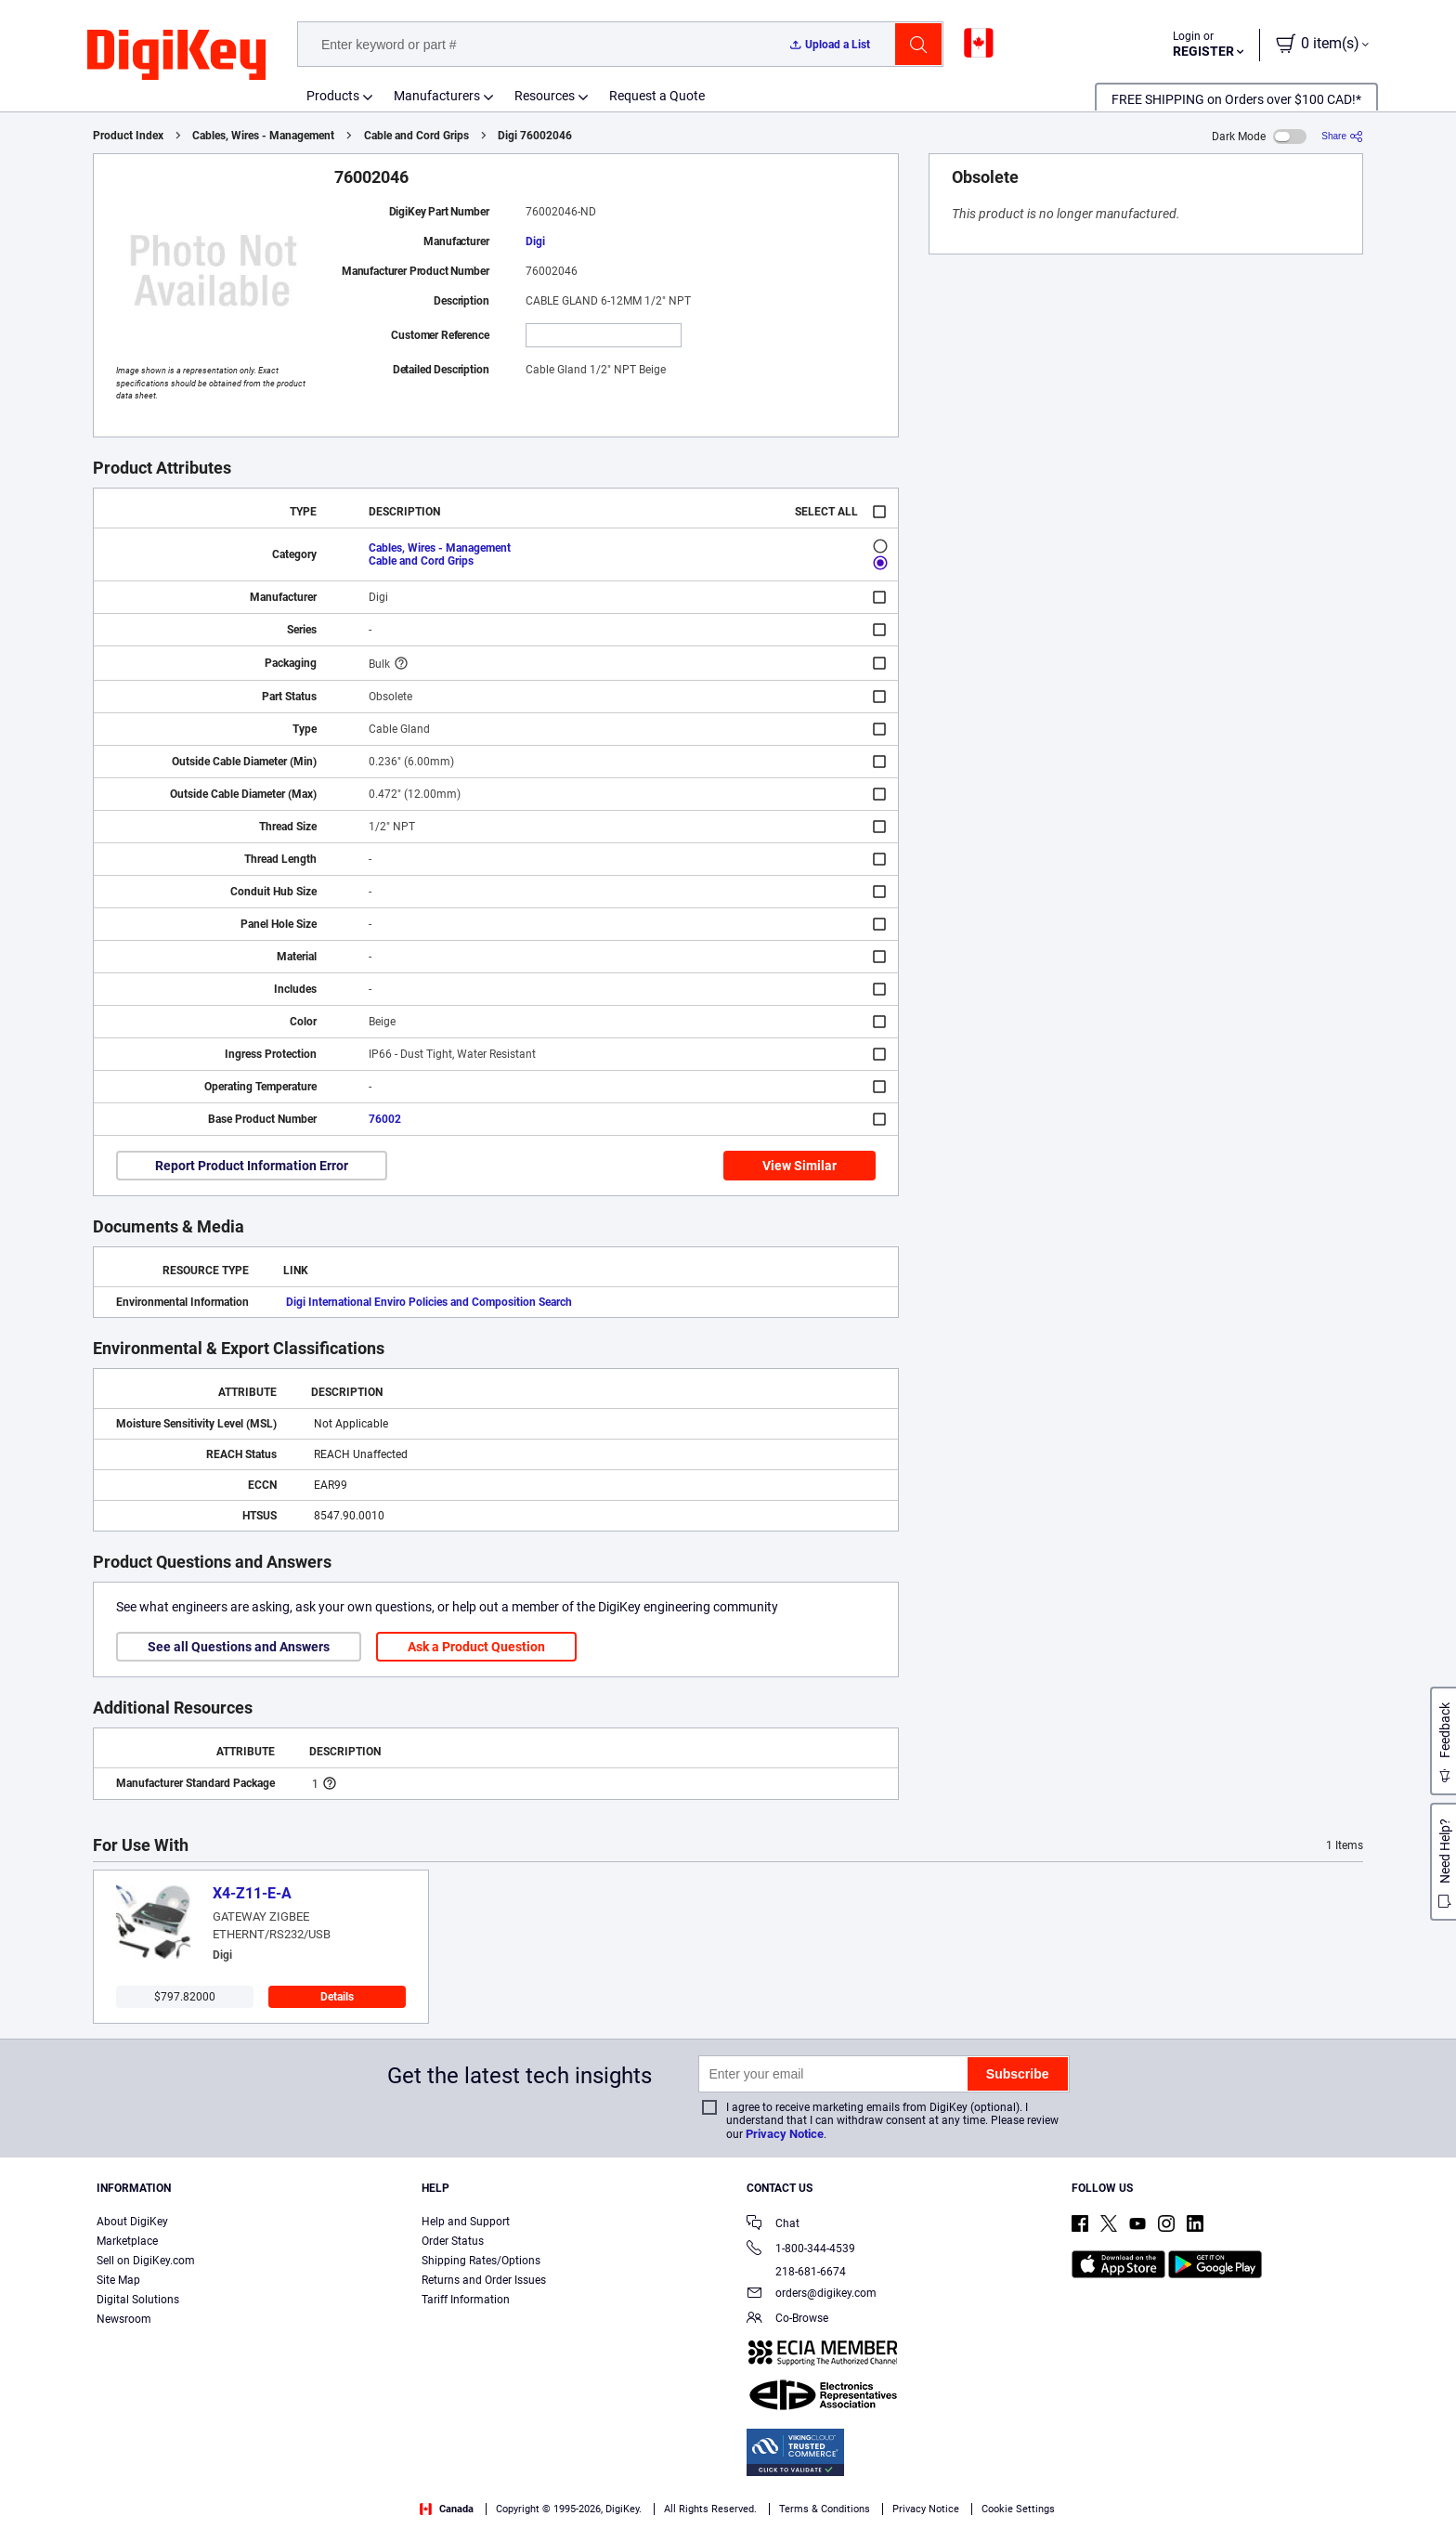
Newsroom (124, 2319)
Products (332, 95)
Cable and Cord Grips (416, 135)
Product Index (128, 135)
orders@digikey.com (812, 2294)
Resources (544, 95)
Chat (773, 2225)
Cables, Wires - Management (263, 135)
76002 (385, 1119)
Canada (447, 2509)
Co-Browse (787, 2319)
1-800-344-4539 (801, 2250)
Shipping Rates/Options (481, 2260)
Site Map (118, 2280)
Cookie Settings (1018, 2509)
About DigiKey (132, 2221)
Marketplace (127, 2241)
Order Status (453, 2241)
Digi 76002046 (535, 135)
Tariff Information (466, 2299)
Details (337, 1996)
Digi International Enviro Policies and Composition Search (429, 1302)
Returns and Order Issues (484, 2280)
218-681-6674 (796, 2271)
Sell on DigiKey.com (146, 2260)
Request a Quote (657, 95)
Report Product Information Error (251, 1165)
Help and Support (466, 2221)
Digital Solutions (138, 2299)
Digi (535, 241)
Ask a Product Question (476, 1646)
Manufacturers (437, 95)
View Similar (799, 1165)
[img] (176, 56)
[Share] (1342, 136)
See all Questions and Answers (239, 1646)
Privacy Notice (785, 2134)
